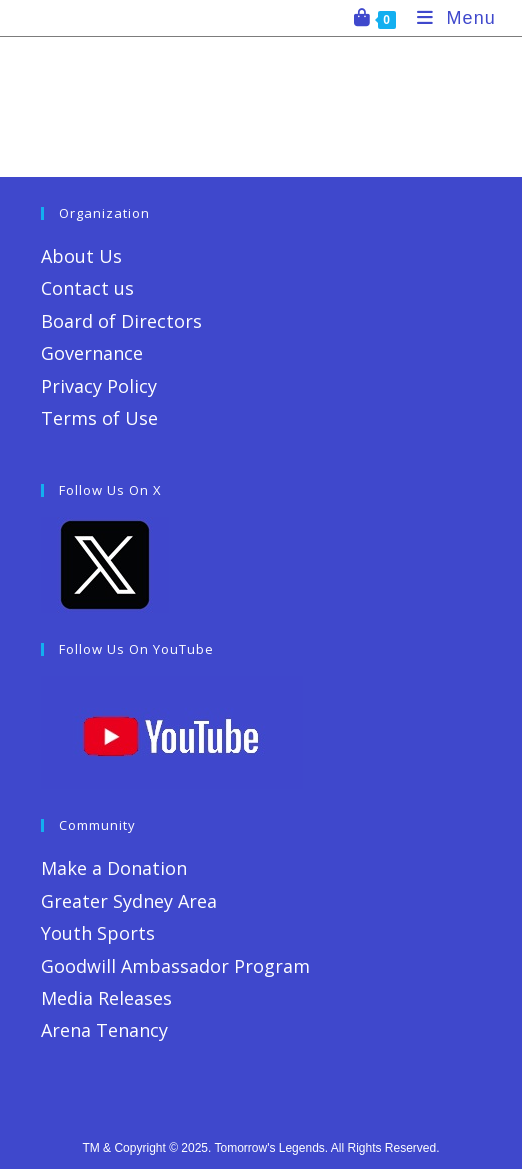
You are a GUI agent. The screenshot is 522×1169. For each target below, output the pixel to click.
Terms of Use (99, 418)
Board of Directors (121, 321)
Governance (92, 353)
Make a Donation (114, 868)
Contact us (87, 288)
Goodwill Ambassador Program (175, 966)
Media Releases (106, 998)
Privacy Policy (99, 386)
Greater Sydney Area (129, 901)
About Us (81, 256)
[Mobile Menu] (449, 18)
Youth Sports (98, 933)
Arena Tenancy (104, 1030)
